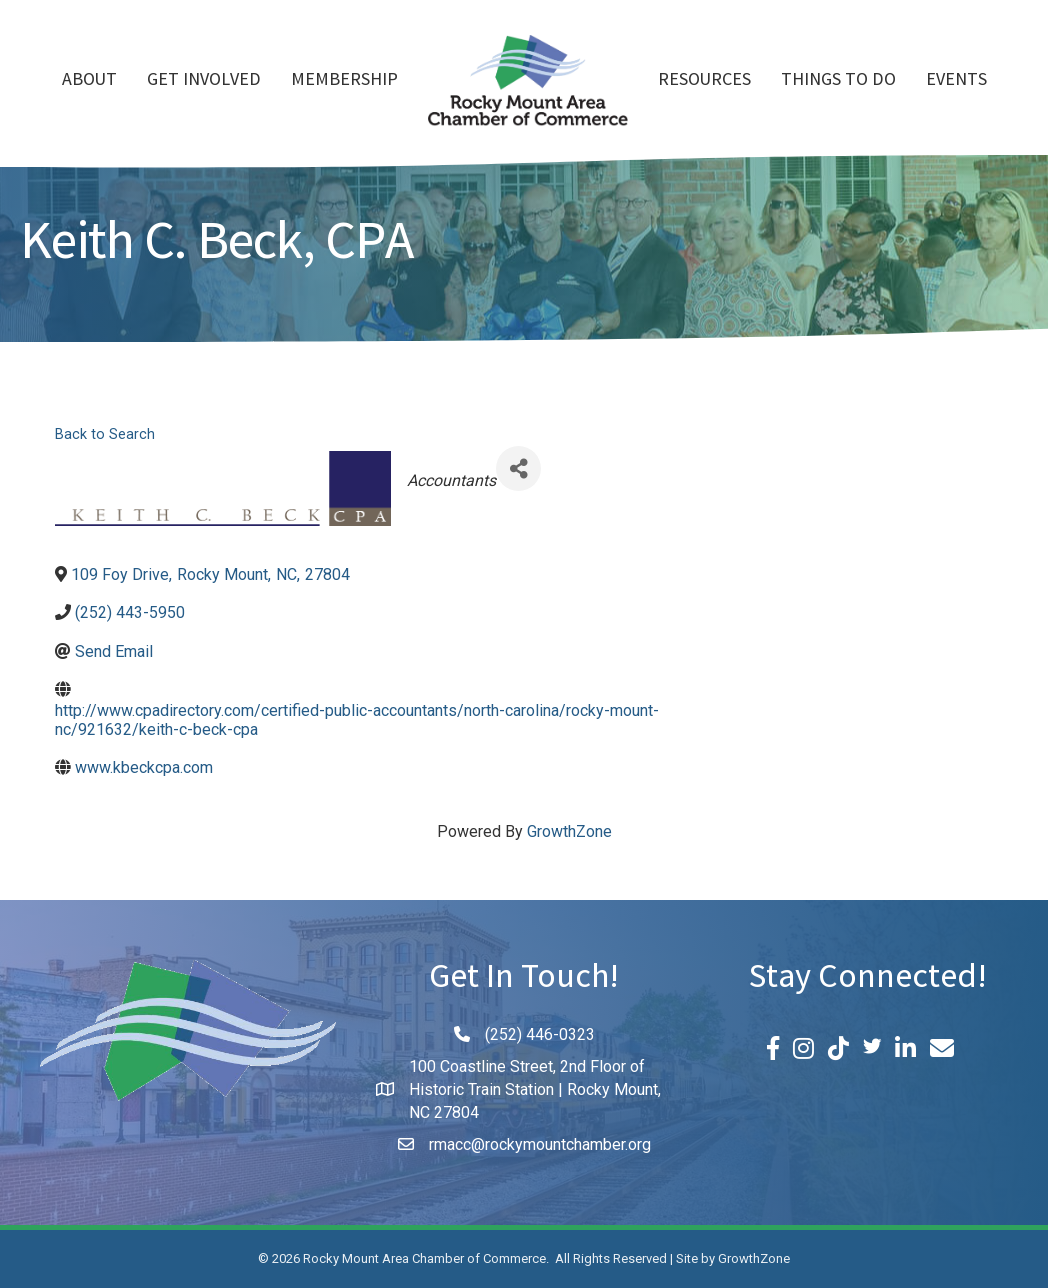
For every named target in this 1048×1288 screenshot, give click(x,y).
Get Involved (204, 81)
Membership (344, 81)
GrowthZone (569, 831)
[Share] (518, 468)
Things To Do (838, 81)
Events (956, 81)
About (89, 81)
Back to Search (105, 434)
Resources (704, 81)
